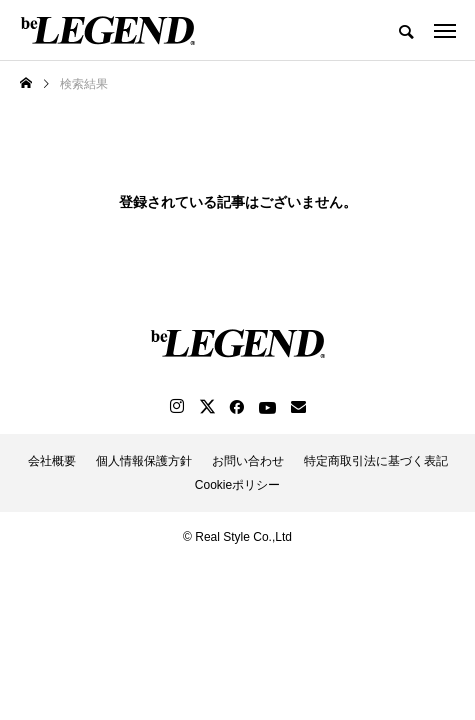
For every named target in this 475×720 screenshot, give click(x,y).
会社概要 (52, 461)
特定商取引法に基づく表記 (376, 461)
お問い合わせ (248, 461)
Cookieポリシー (237, 485)
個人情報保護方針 (144, 461)
